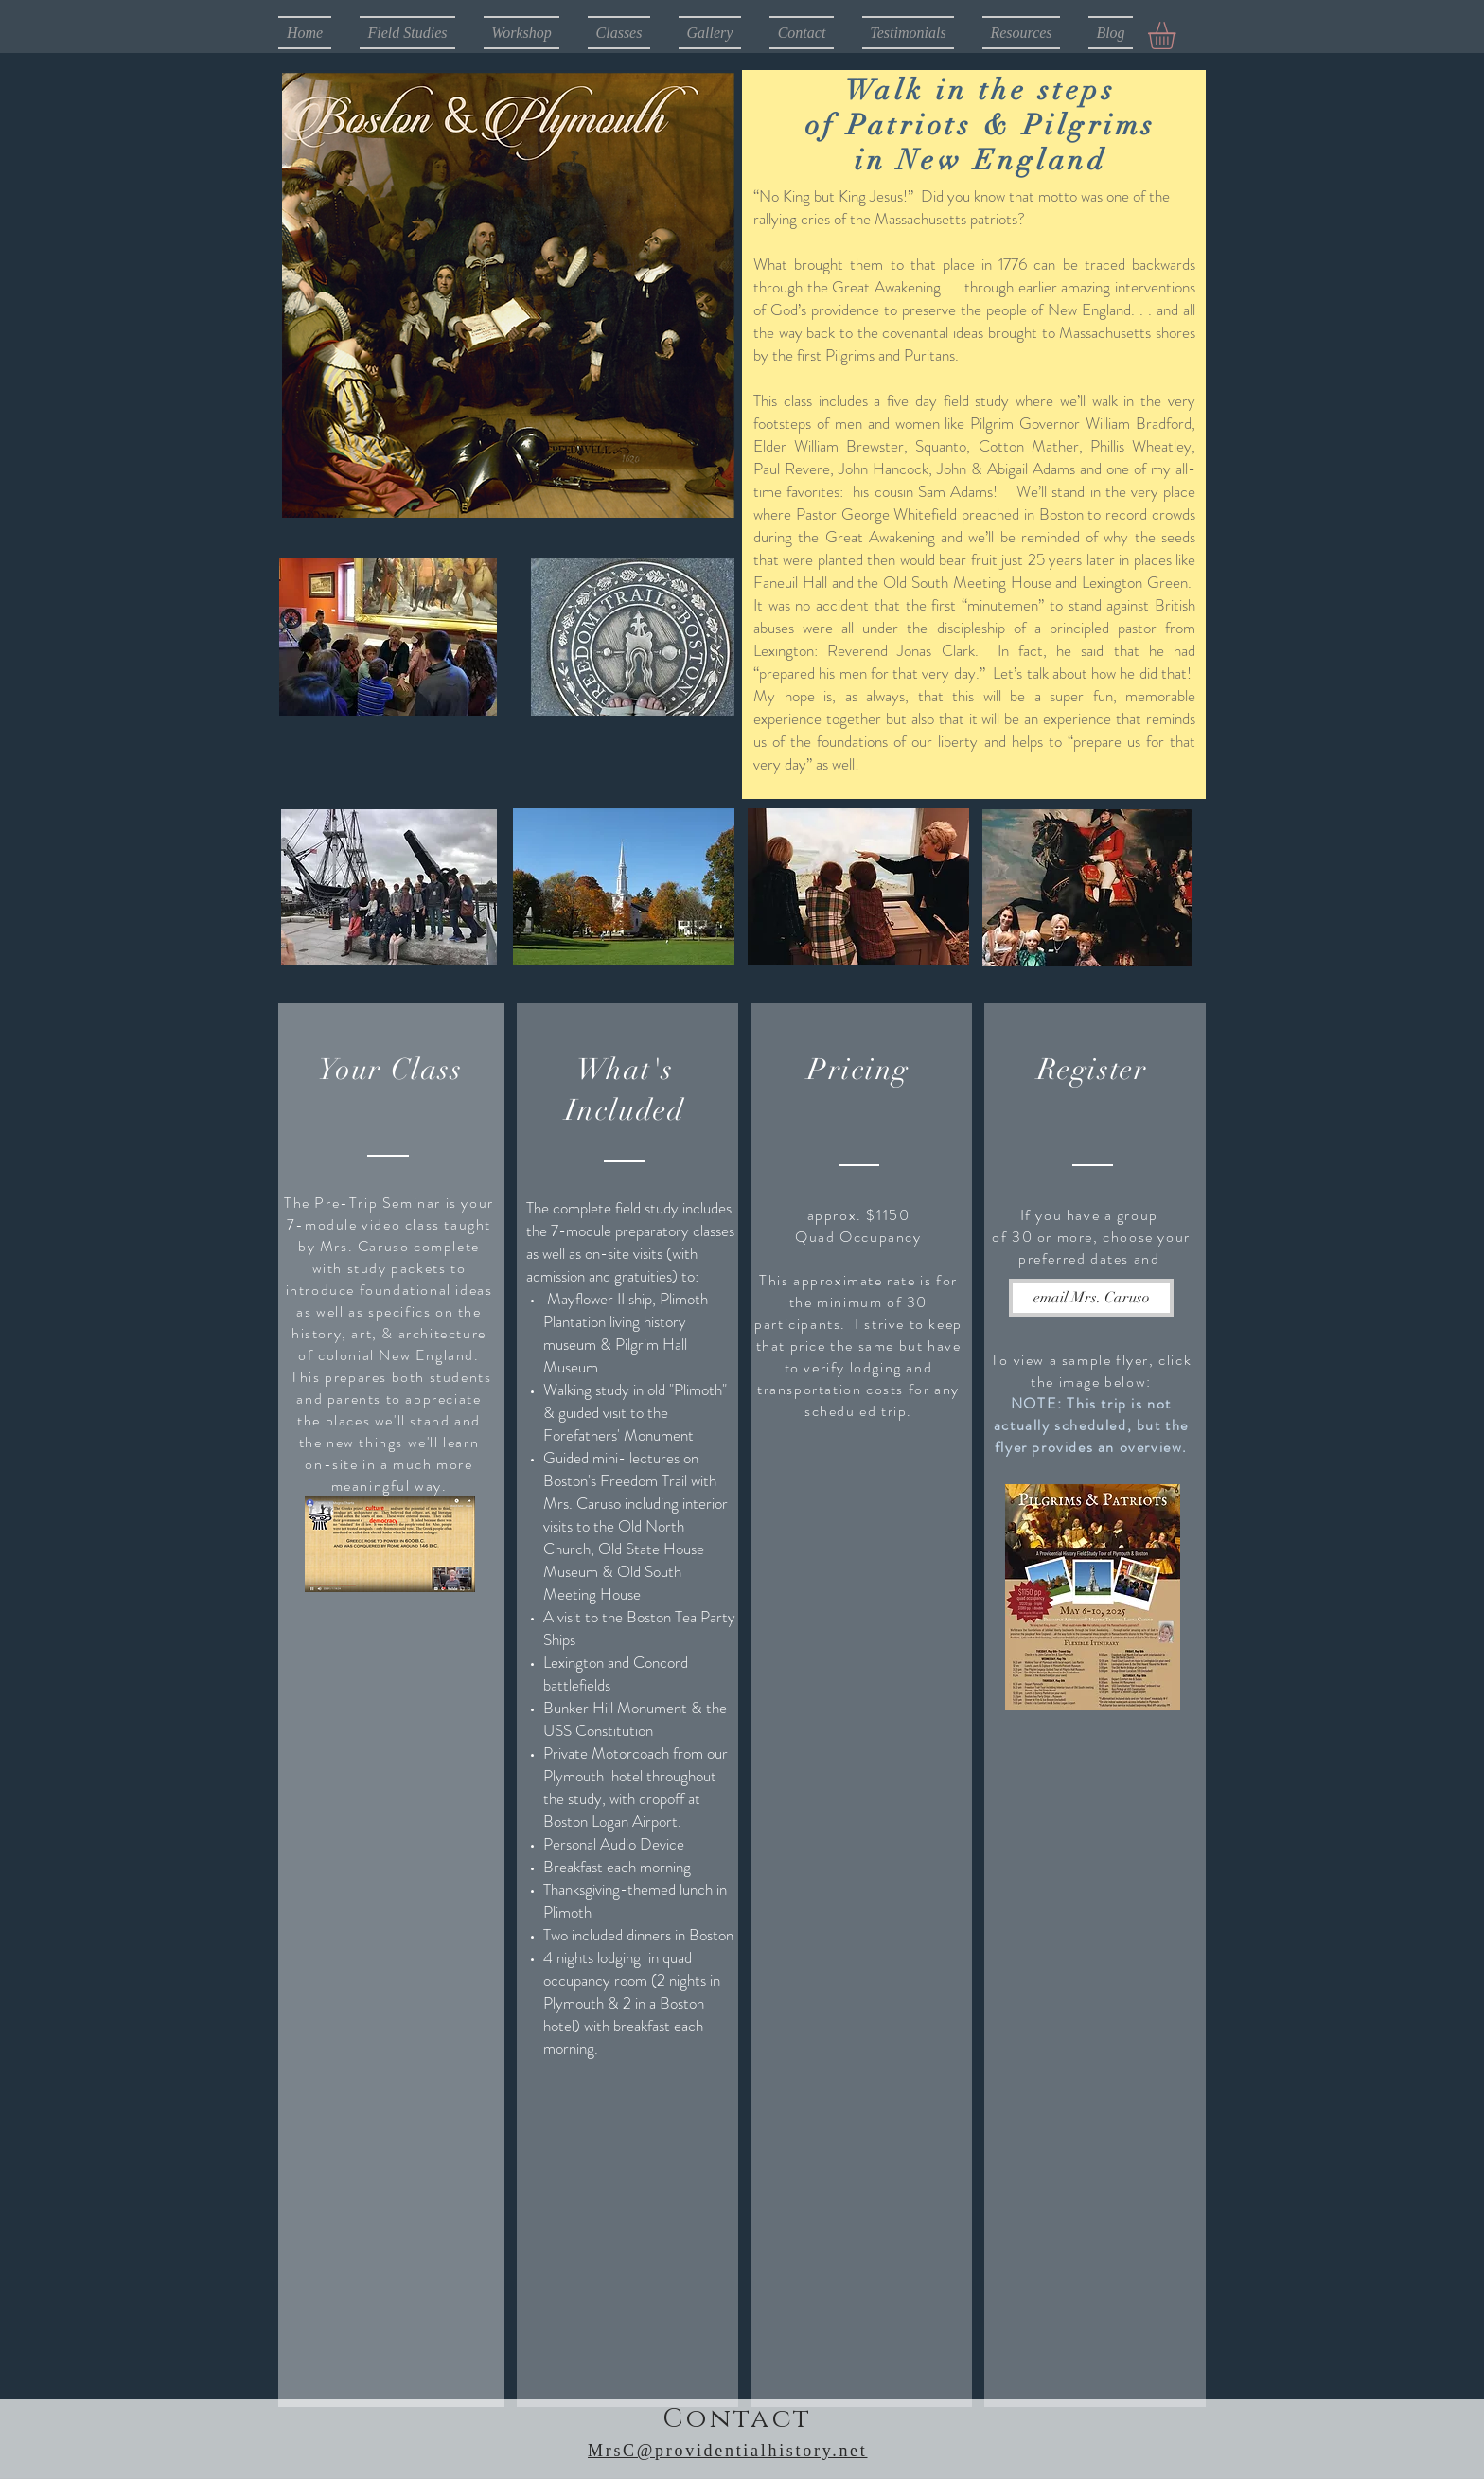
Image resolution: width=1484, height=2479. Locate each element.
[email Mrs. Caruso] (1091, 1298)
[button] (1178, 35)
